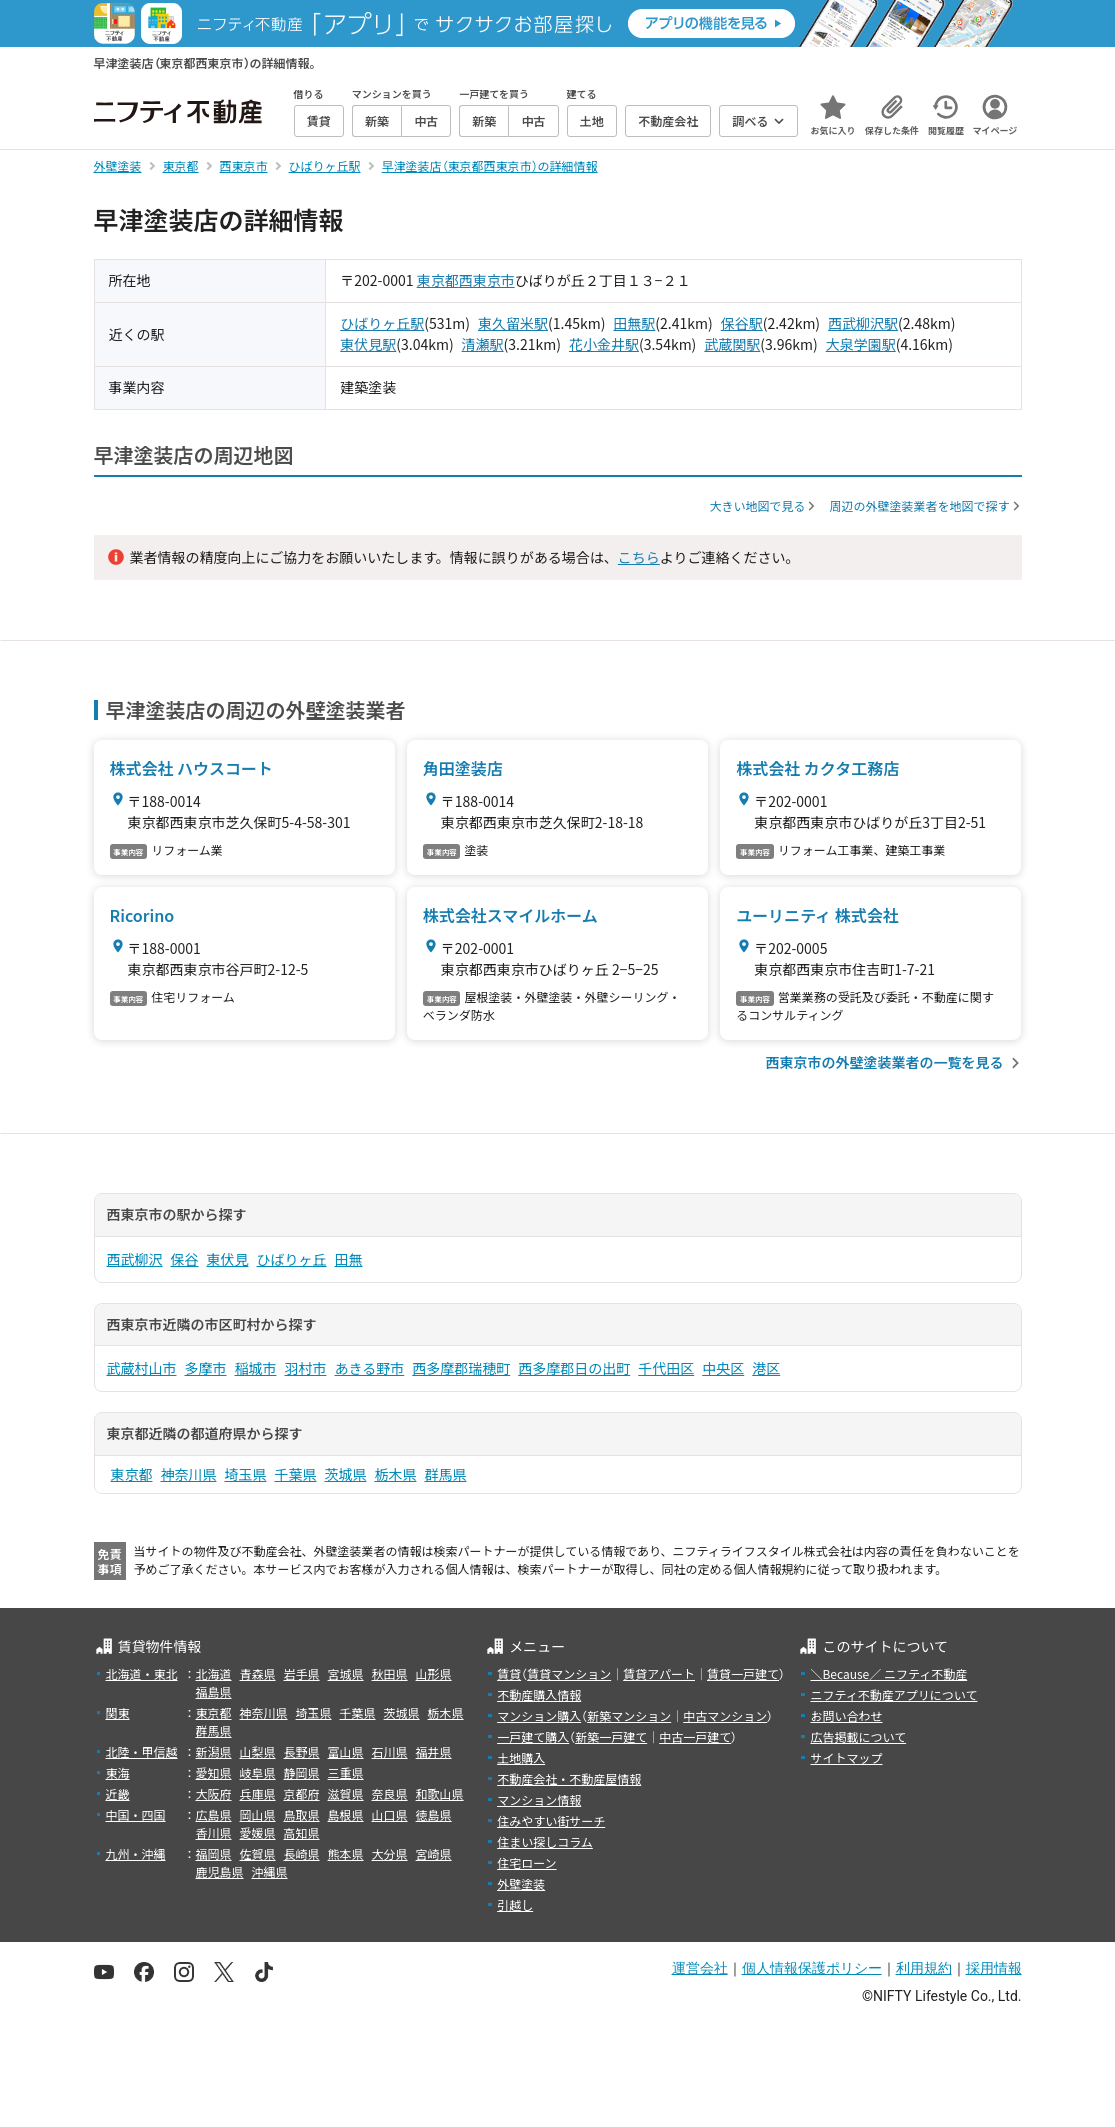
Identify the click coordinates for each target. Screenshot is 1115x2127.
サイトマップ (846, 1757)
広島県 (214, 1814)
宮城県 (346, 1673)
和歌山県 (440, 1793)
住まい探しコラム (545, 1841)
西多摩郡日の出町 (574, 1368)
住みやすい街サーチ (551, 1820)
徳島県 (434, 1814)
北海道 (214, 1673)
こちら (639, 557)
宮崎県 (434, 1853)
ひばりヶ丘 (292, 1259)
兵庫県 (258, 1793)
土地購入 (521, 1757)
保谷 (185, 1259)
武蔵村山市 (142, 1368)
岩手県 (302, 1673)
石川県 (390, 1751)
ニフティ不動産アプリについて (893, 1694)
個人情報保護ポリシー (812, 1968)
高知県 (302, 1832)
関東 (118, 1712)
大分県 (390, 1853)
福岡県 (214, 1853)
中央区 (723, 1368)
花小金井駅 (604, 344)
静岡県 (302, 1772)
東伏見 (228, 1259)
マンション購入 (539, 1715)
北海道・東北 (142, 1673)
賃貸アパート (659, 1673)
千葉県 (296, 1474)
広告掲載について (858, 1736)
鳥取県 (302, 1814)
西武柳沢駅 (863, 323)
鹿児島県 (220, 1871)
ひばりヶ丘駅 (382, 323)
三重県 (346, 1772)
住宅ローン (526, 1862)
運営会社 (700, 1968)
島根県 (346, 1814)
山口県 (390, 1814)
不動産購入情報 (539, 1694)
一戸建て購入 (533, 1736)
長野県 (302, 1751)
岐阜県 (258, 1772)
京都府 (302, 1793)
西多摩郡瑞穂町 (461, 1368)
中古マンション (725, 1715)
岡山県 (258, 1814)
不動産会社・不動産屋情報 (569, 1778)
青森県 (258, 1673)
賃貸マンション (569, 1673)
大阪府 (214, 1793)
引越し (515, 1904)
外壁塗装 (521, 1883)
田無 (349, 1259)
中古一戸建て (695, 1736)
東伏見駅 (368, 344)
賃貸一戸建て (743, 1673)
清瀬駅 (483, 344)
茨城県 (346, 1474)
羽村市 (306, 1368)
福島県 (214, 1691)
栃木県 (396, 1474)
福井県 (434, 1751)
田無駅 (634, 323)
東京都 (438, 280)
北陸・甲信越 (142, 1751)
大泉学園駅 (861, 344)
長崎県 (302, 1853)
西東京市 (487, 280)
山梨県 (258, 1751)
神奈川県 (189, 1474)
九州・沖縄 (136, 1853)
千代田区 (666, 1368)
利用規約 (924, 1968)
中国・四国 (136, 1814)
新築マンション (629, 1715)
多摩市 (206, 1368)
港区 (766, 1368)
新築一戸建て (611, 1736)
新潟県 (214, 1751)
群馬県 (446, 1474)
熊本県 (346, 1853)
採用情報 (994, 1968)
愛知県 (214, 1772)
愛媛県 (258, 1832)
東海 (118, 1772)
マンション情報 (539, 1799)
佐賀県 (258, 1853)
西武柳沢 (135, 1259)
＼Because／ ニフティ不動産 (888, 1673)
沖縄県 (270, 1871)
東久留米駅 (513, 323)
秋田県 (390, 1673)
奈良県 (390, 1793)
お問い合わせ (846, 1715)
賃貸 (509, 1673)
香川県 (214, 1832)
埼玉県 (246, 1474)
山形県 (434, 1673)
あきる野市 (370, 1368)
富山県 (346, 1751)
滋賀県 (346, 1793)
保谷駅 (742, 323)
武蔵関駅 (732, 344)
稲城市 (256, 1368)
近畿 (118, 1793)
